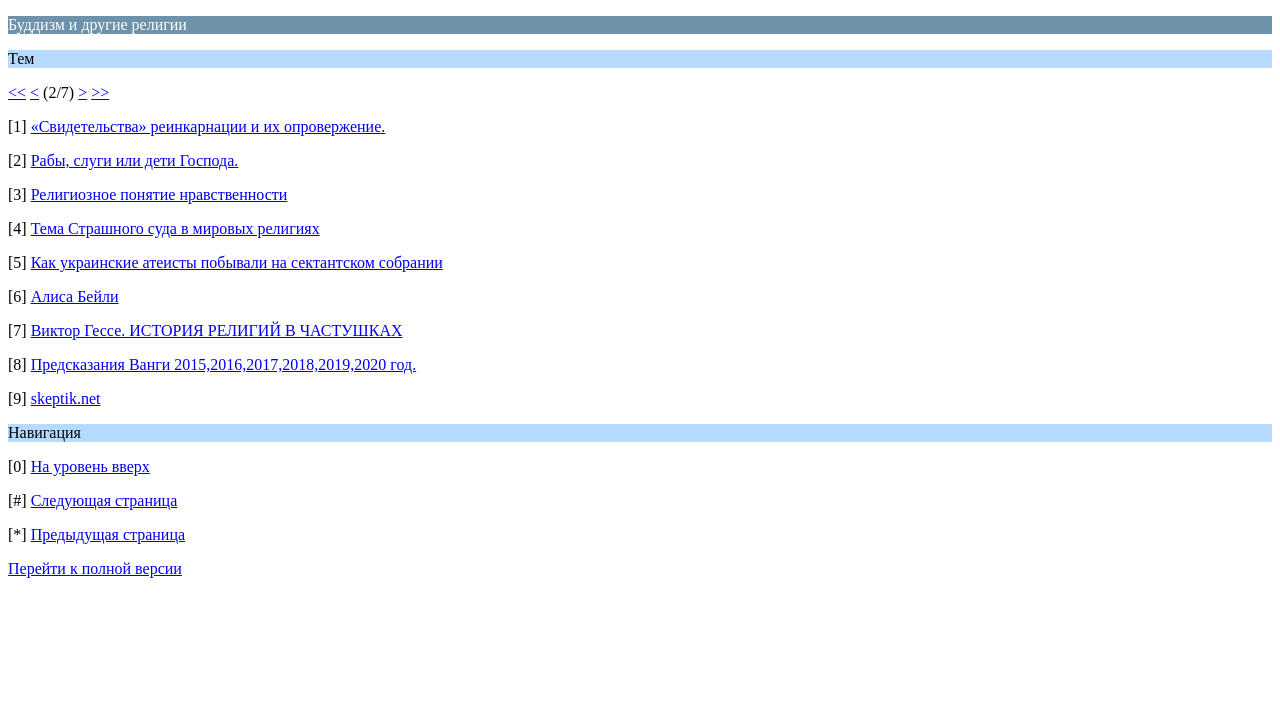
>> (100, 92)
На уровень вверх (90, 466)
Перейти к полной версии (95, 568)
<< (17, 92)
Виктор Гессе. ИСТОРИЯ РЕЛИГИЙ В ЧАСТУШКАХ (217, 330)
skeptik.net (66, 398)
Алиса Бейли (75, 296)
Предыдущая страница (108, 534)
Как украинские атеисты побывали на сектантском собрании (237, 262)
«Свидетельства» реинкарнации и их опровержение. (208, 126)
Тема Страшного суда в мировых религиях (175, 228)
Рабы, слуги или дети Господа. (135, 160)
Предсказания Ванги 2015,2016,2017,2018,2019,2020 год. (224, 364)
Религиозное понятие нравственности (159, 194)
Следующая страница (104, 500)
